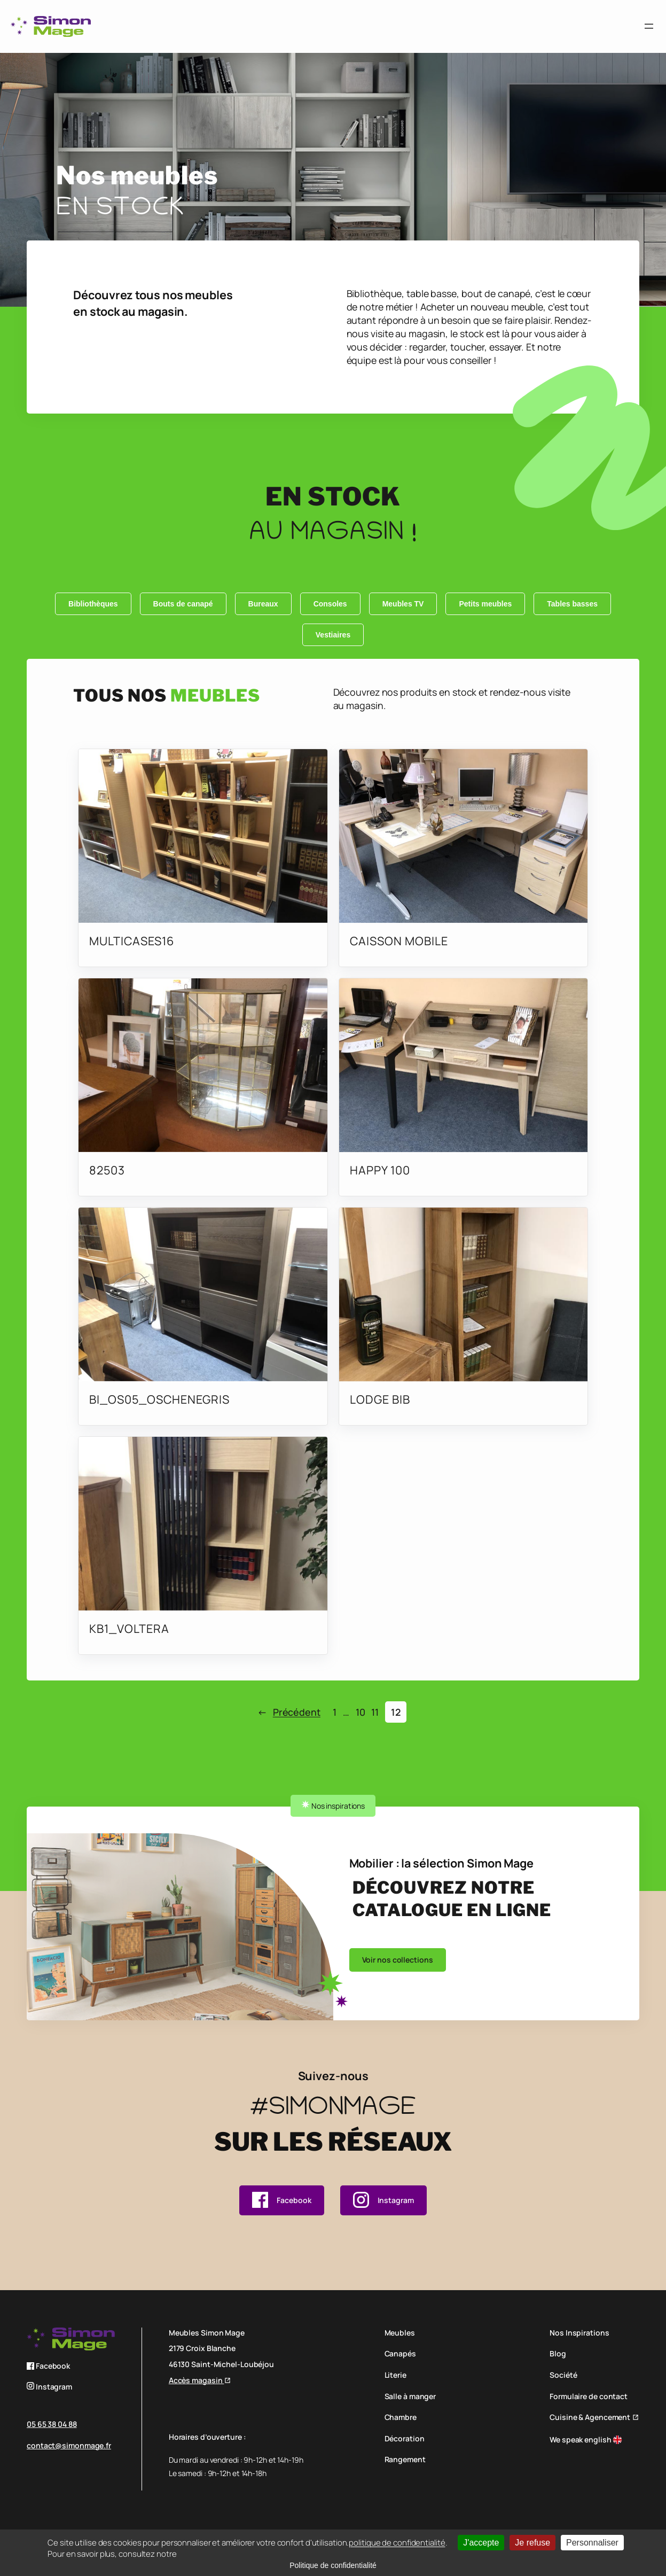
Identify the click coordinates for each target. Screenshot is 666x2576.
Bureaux (263, 604)
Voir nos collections (397, 1960)
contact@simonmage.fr (69, 2445)
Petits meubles (485, 604)
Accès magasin (196, 2380)
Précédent (288, 1712)
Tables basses (572, 604)
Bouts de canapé (183, 604)
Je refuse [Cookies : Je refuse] (532, 2542)
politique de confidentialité (397, 2542)
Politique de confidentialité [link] (333, 2565)
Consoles (330, 604)
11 (375, 1712)
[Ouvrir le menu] (649, 26)
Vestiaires (333, 635)
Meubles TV (403, 604)
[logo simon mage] (51, 26)
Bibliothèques (93, 604)
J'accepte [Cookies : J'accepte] (481, 2542)
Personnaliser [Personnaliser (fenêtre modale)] (592, 2542)
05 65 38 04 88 (52, 2424)
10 (360, 1712)
